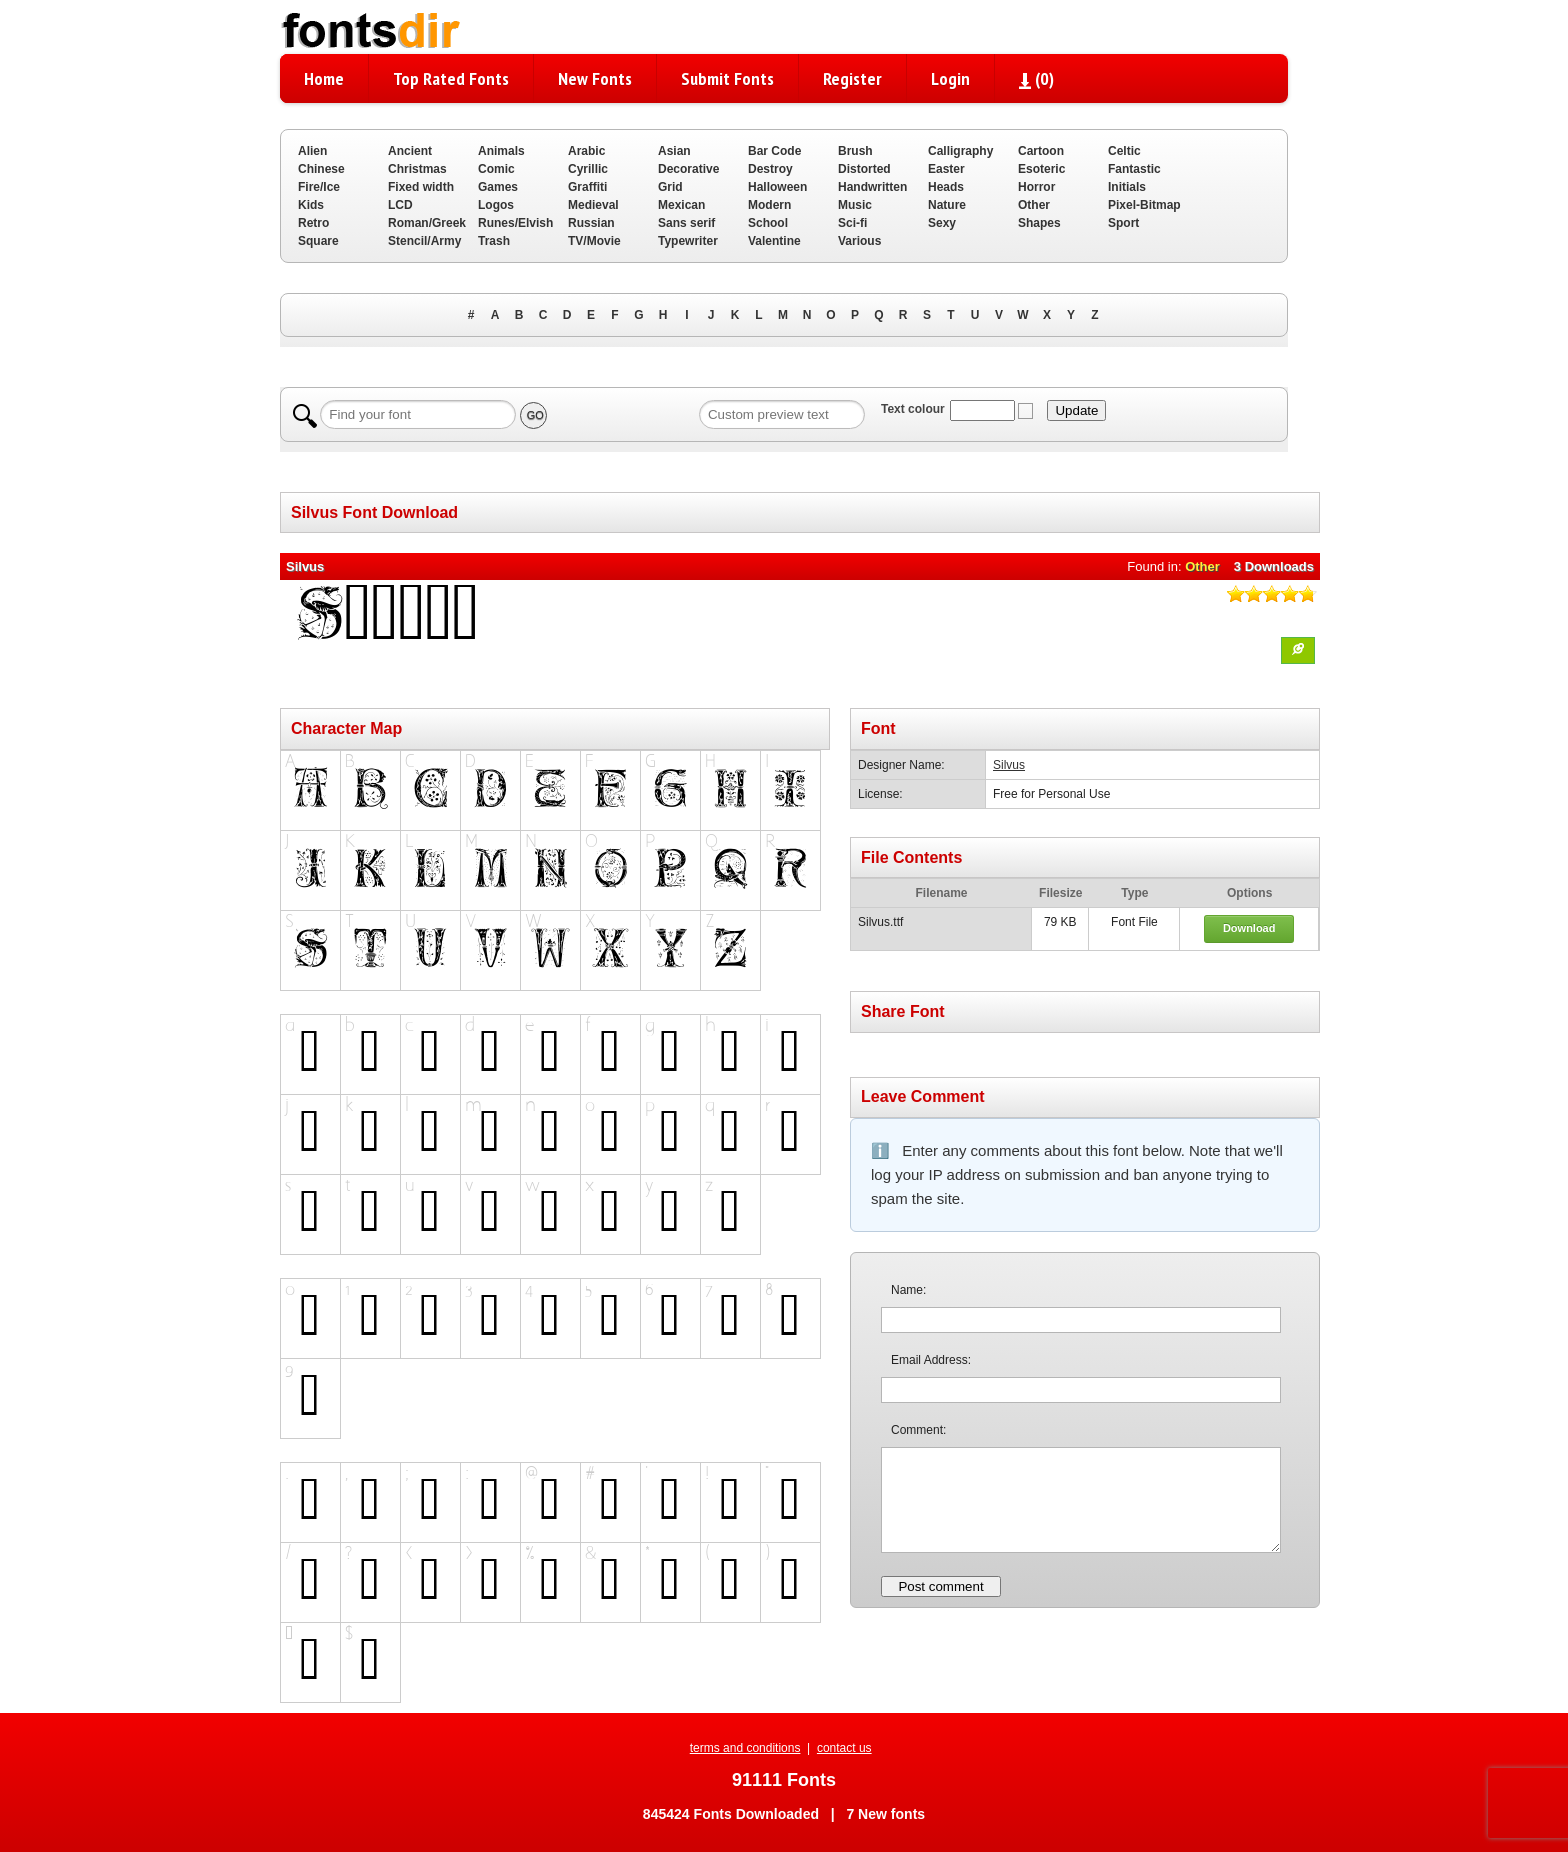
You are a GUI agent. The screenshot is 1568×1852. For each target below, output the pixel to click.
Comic (496, 169)
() (1036, 78)
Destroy (770, 169)
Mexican (681, 205)
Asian (674, 151)
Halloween (777, 187)
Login (950, 78)
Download (1249, 928)
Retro (313, 223)
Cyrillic (588, 169)
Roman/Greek (427, 223)
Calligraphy (960, 151)
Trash (494, 241)
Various (859, 241)
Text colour (913, 409)
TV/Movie (594, 241)
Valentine (774, 241)
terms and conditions (745, 1748)
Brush (855, 151)
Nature (947, 205)
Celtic (1124, 151)
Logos (496, 205)
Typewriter (688, 241)
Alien (312, 151)
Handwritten (872, 187)
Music (855, 205)
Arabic (586, 151)
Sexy (942, 223)
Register (852, 78)
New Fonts (595, 78)
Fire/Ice (319, 187)
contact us (844, 1748)
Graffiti (587, 187)
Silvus (1009, 765)
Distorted (864, 169)
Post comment (940, 1586)
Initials (1127, 187)
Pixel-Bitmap (1144, 205)
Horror (1036, 187)
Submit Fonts (727, 78)
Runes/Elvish (515, 223)
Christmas (417, 169)
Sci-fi (852, 223)
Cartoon (1041, 151)
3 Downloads (1274, 566)
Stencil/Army (424, 241)
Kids (311, 205)
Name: (908, 1290)
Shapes (1039, 223)
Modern (769, 205)
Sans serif (686, 223)
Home (324, 78)
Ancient (410, 151)
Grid (670, 187)
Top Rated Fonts (451, 78)
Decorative (688, 169)
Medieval (593, 205)
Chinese (321, 169)
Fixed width (421, 187)
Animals (501, 151)
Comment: (918, 1430)
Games (498, 187)
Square (318, 241)
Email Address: (931, 1360)
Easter (946, 169)
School (768, 223)
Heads (946, 187)
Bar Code (774, 151)
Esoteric (1041, 169)
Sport (1123, 223)
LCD (400, 205)
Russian (591, 223)
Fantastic (1134, 169)
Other (1034, 205)
